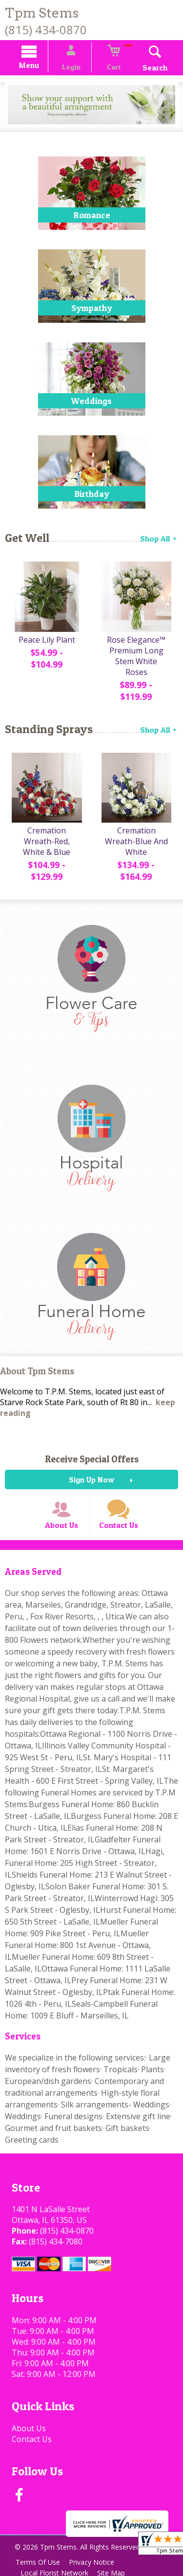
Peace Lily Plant (46, 643)
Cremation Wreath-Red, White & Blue (45, 831)
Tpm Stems (42, 13)
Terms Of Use (39, 2560)
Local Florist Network (56, 2571)
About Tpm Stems (37, 1360)
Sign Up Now (91, 1469)
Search (146, 69)
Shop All (159, 540)
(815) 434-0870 (46, 30)
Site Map (115, 2571)
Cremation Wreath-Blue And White (137, 831)
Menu (38, 66)
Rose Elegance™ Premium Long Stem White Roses (137, 654)
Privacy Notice (96, 2560)
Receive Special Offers (92, 1448)
